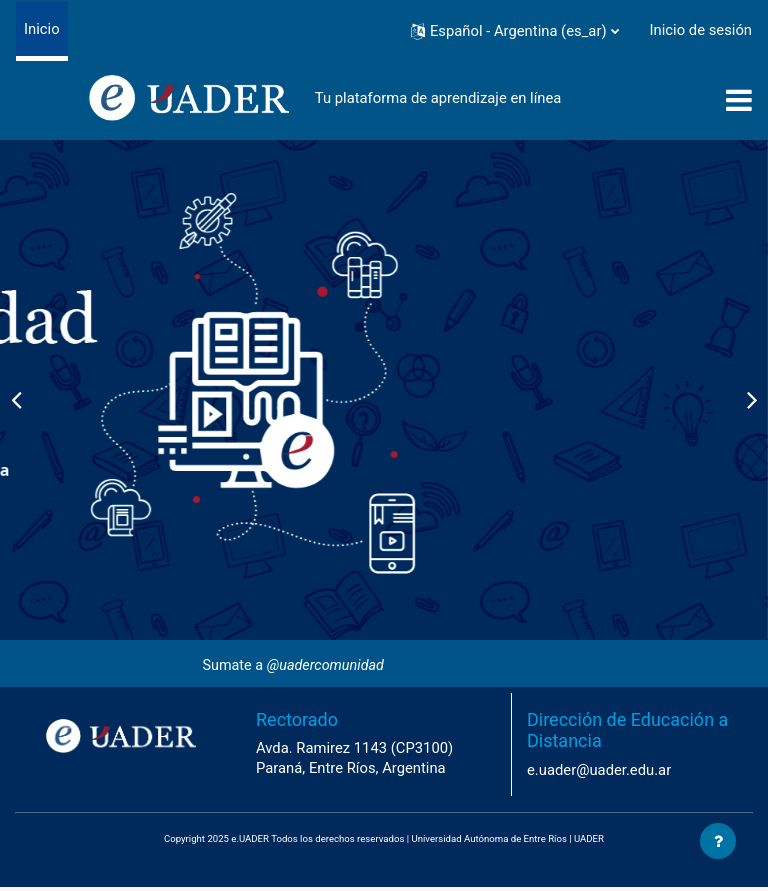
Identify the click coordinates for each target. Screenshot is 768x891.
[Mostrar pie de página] (718, 841)
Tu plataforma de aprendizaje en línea (438, 98)
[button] (515, 31)
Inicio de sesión (701, 30)
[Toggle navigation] (739, 100)
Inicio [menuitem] (42, 29)
